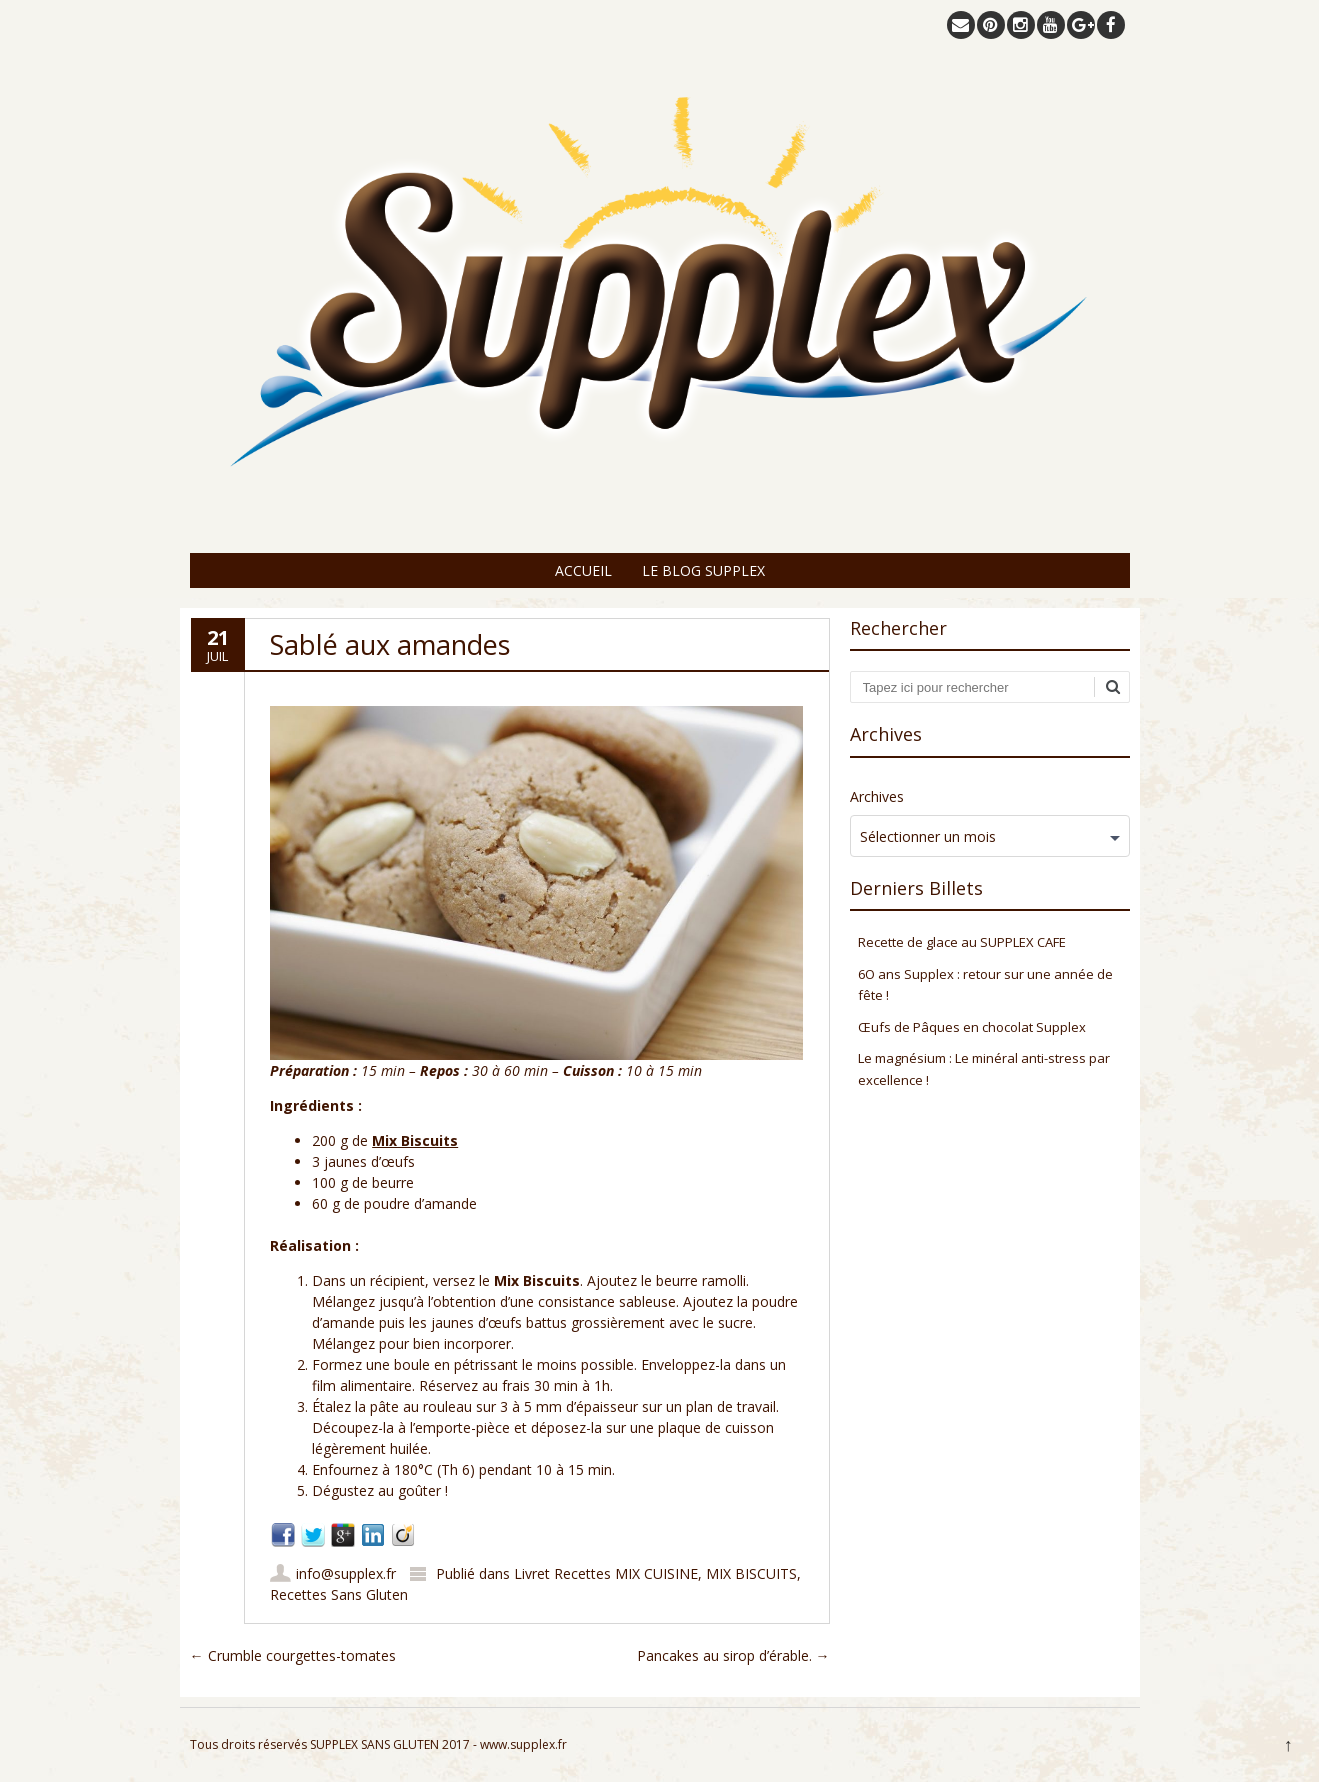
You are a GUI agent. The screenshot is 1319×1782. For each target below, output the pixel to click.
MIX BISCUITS (751, 1573)
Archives (877, 796)
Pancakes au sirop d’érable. (733, 1655)
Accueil (583, 570)
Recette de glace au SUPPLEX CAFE (962, 942)
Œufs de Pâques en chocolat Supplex (972, 1027)
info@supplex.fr (346, 1573)
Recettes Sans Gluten (339, 1594)
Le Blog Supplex (703, 570)
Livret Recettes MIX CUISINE (606, 1573)
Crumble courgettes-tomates (293, 1655)
